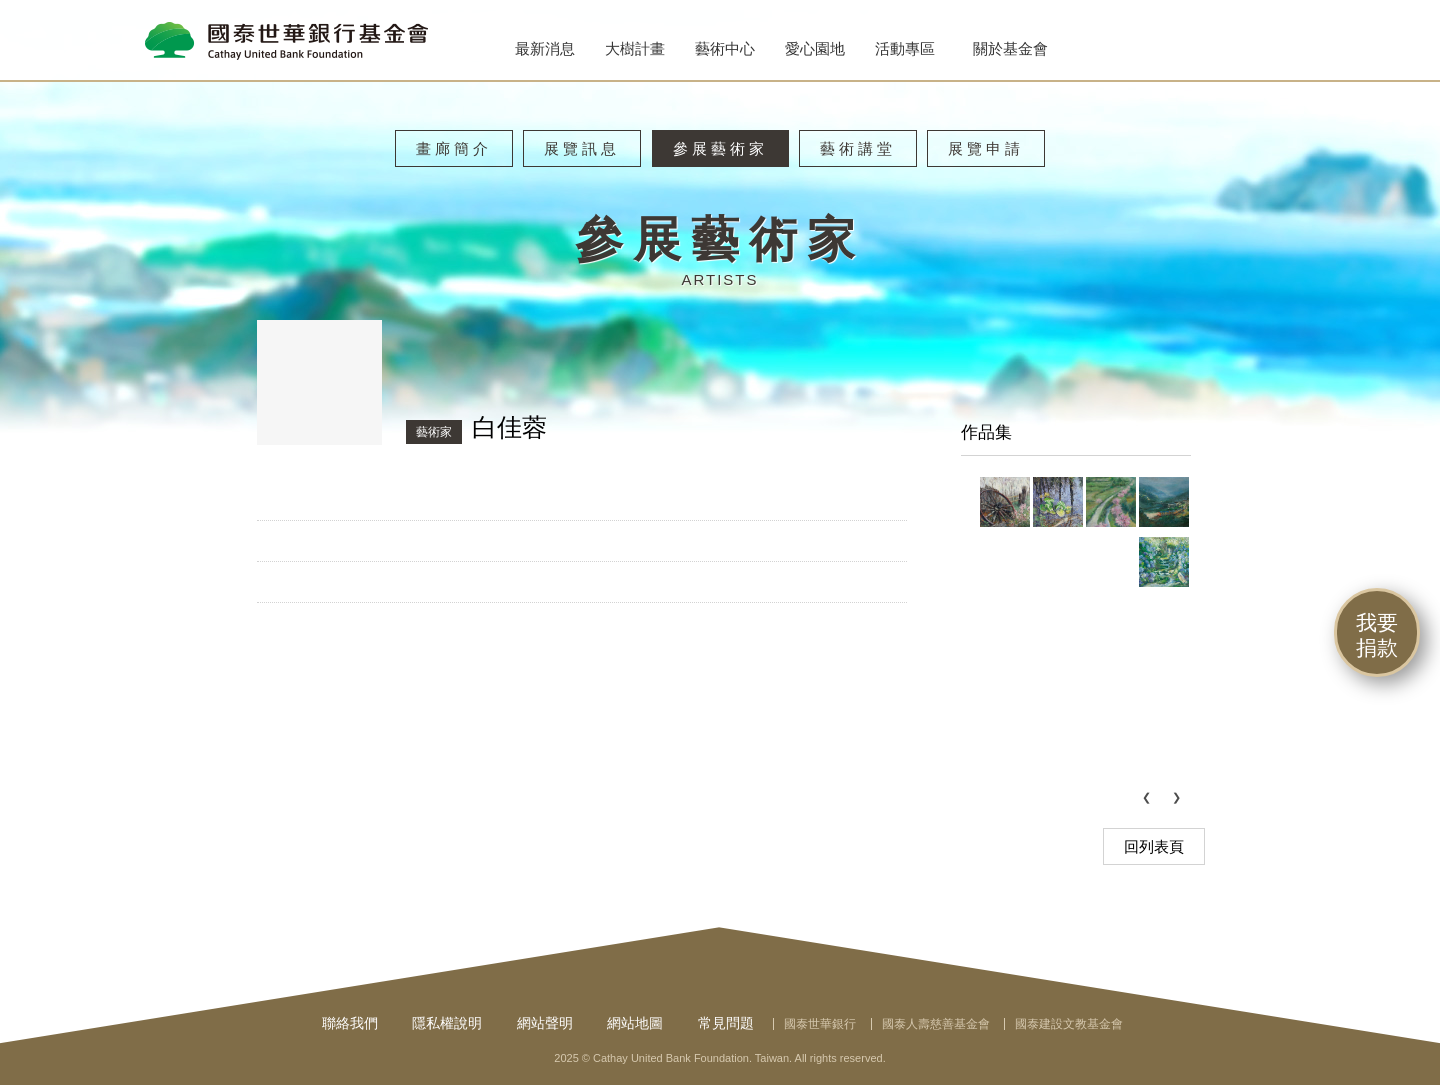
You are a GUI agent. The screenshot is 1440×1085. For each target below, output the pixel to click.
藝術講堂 (858, 148)
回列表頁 (1154, 846)
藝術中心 (725, 48)
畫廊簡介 (454, 148)
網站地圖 (635, 1023)
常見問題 (726, 1023)
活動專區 (905, 48)
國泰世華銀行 (820, 1024)
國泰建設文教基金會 (1069, 1024)
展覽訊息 (582, 148)
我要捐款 (1377, 635)
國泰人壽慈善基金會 (936, 1024)
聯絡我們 (350, 1023)
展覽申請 (986, 148)
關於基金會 (1010, 48)
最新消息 (545, 48)
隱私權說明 (447, 1023)
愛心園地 (815, 48)
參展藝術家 (720, 148)
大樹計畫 (635, 48)
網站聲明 (545, 1023)
